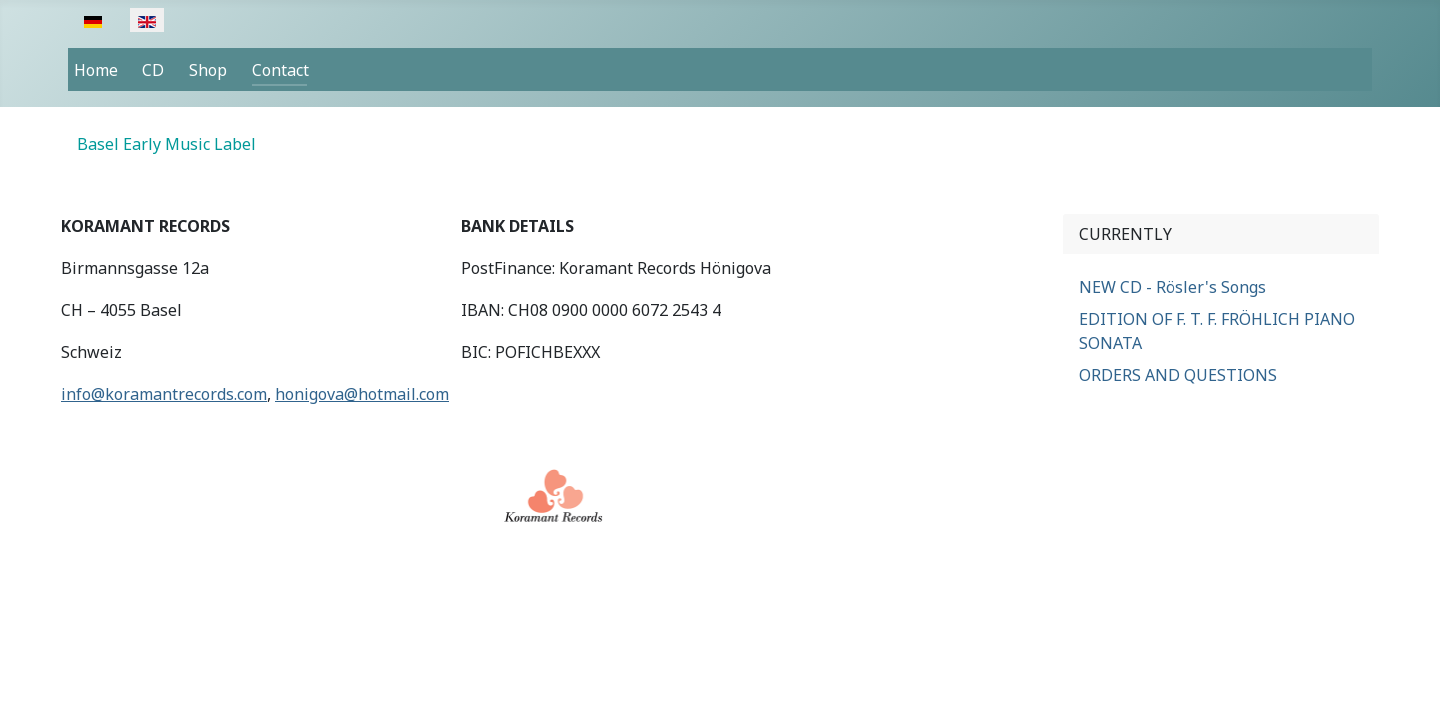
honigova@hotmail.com (362, 394)
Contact (280, 70)
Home (96, 70)
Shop (208, 70)
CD (153, 70)
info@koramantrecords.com (164, 394)
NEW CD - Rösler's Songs (1172, 287)
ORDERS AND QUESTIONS (1178, 375)
